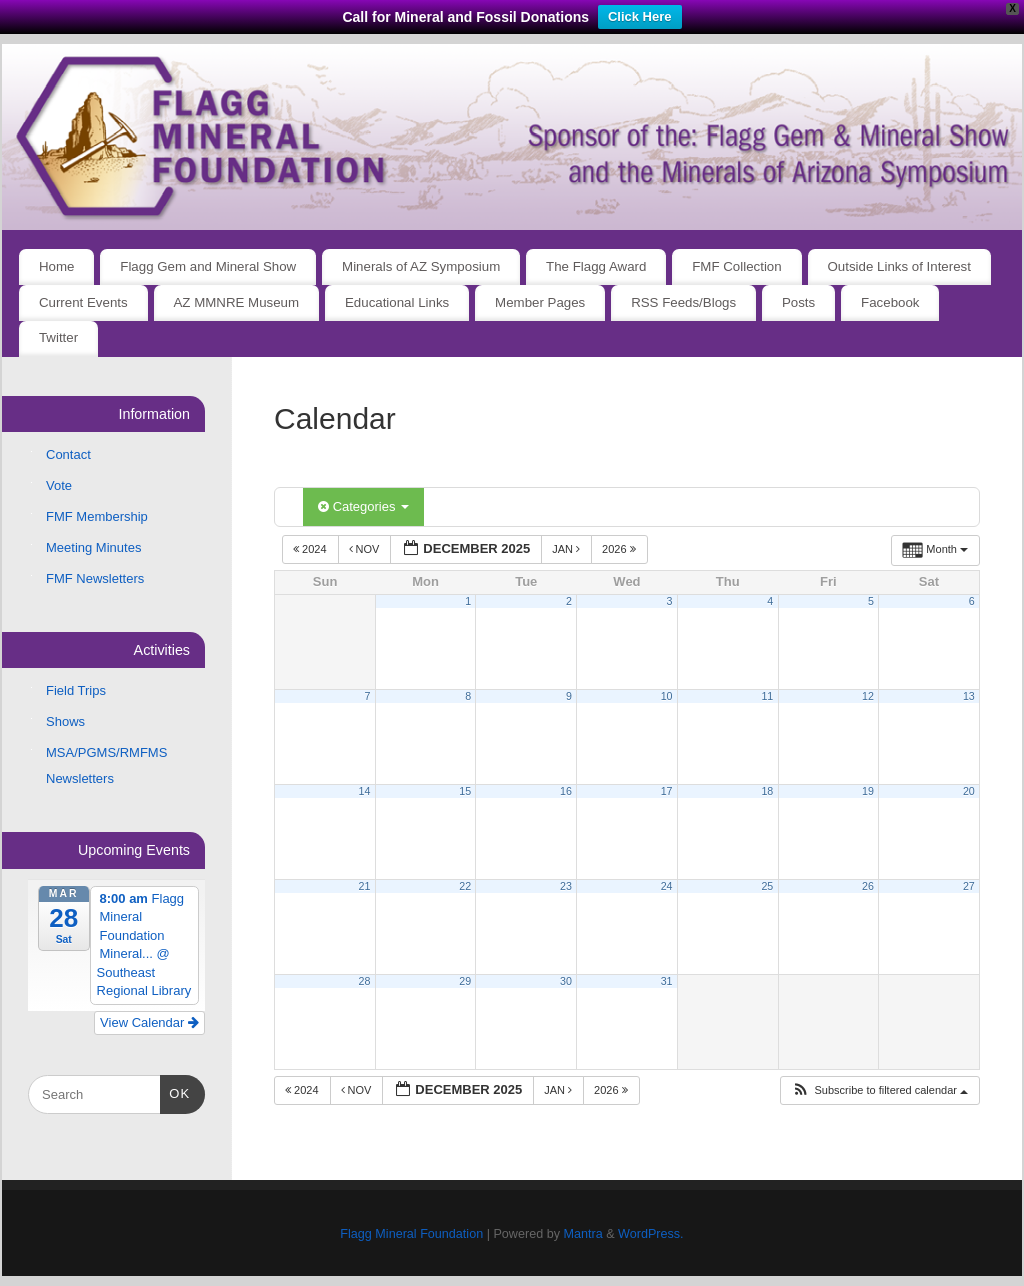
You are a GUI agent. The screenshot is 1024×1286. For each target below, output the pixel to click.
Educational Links (397, 302)
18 (767, 791)
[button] (879, 1090)
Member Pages (540, 302)
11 (767, 696)
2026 (620, 549)
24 (667, 886)
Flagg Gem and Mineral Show (208, 266)
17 (667, 791)
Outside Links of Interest (899, 266)
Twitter (58, 337)
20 (969, 791)
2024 (311, 549)
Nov (366, 549)
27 (969, 886)
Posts (798, 302)
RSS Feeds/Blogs (683, 302)
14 (365, 791)
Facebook (890, 302)
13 (969, 696)
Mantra (582, 1234)
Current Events (83, 302)
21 (365, 886)
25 (767, 886)
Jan (567, 549)
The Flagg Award (596, 266)
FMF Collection (736, 266)
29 (465, 981)
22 (465, 886)
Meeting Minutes (93, 547)
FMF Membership (97, 516)
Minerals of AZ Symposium (421, 266)
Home (56, 266)
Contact (68, 454)
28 (365, 981)
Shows (65, 721)
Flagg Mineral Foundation (411, 1234)
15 (465, 791)
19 (868, 791)
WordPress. (651, 1234)
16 (566, 791)
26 (868, 886)
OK (175, 1091)
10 (667, 696)
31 (667, 981)
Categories (363, 506)
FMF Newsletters (95, 578)
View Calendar (149, 1022)
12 (868, 696)
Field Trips (76, 690)
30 (566, 981)
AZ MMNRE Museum (237, 302)
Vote (59, 485)
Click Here (640, 16)
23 (566, 886)
